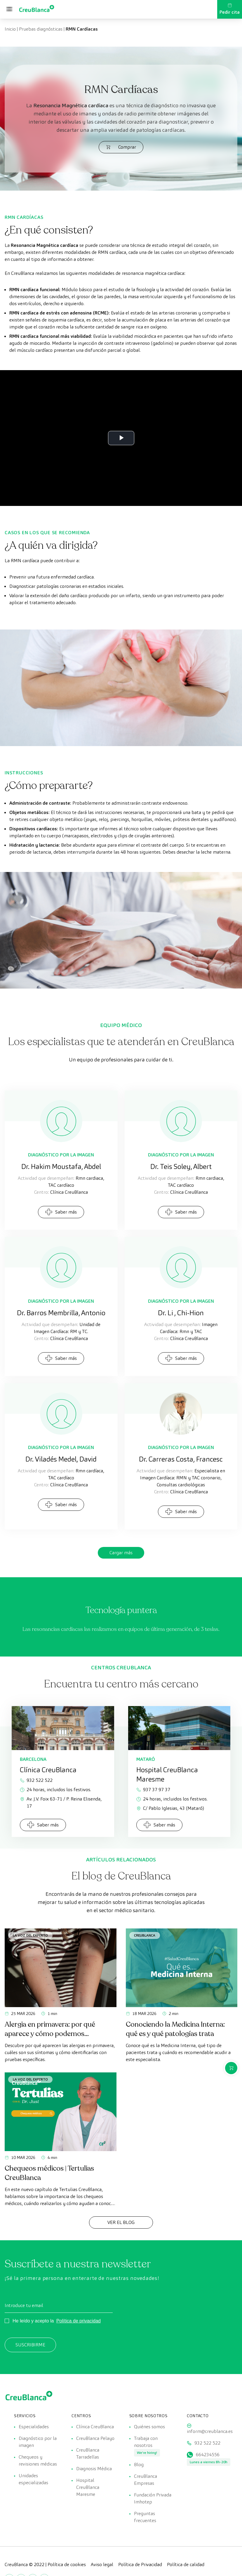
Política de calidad (185, 2564)
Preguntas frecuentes (145, 2517)
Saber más (61, 1212)
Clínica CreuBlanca (95, 2427)
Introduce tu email (24, 2305)
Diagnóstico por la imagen (38, 2441)
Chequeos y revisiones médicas (38, 2460)
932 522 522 (36, 1780)
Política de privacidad (78, 2320)
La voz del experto (30, 1935)
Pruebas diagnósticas (40, 29)
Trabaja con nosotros (146, 2441)
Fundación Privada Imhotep (152, 2498)
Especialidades (34, 2427)
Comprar (121, 147)
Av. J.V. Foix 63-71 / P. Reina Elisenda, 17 (61, 1802)
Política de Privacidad (140, 2564)
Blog (139, 2464)
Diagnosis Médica (94, 2469)
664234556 (208, 2455)
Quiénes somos (149, 2427)
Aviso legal (102, 2564)
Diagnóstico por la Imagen (61, 1155)
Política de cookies (67, 2564)
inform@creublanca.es (210, 2431)
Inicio (10, 29)
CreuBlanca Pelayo (95, 2438)
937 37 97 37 (153, 1790)
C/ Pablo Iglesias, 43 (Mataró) (170, 1808)
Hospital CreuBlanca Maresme (87, 2487)
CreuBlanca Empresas (145, 2479)
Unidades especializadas (33, 2479)
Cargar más (121, 1553)
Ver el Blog (121, 2222)
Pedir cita (230, 9)
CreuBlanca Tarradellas (87, 2453)
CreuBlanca (144, 1935)
